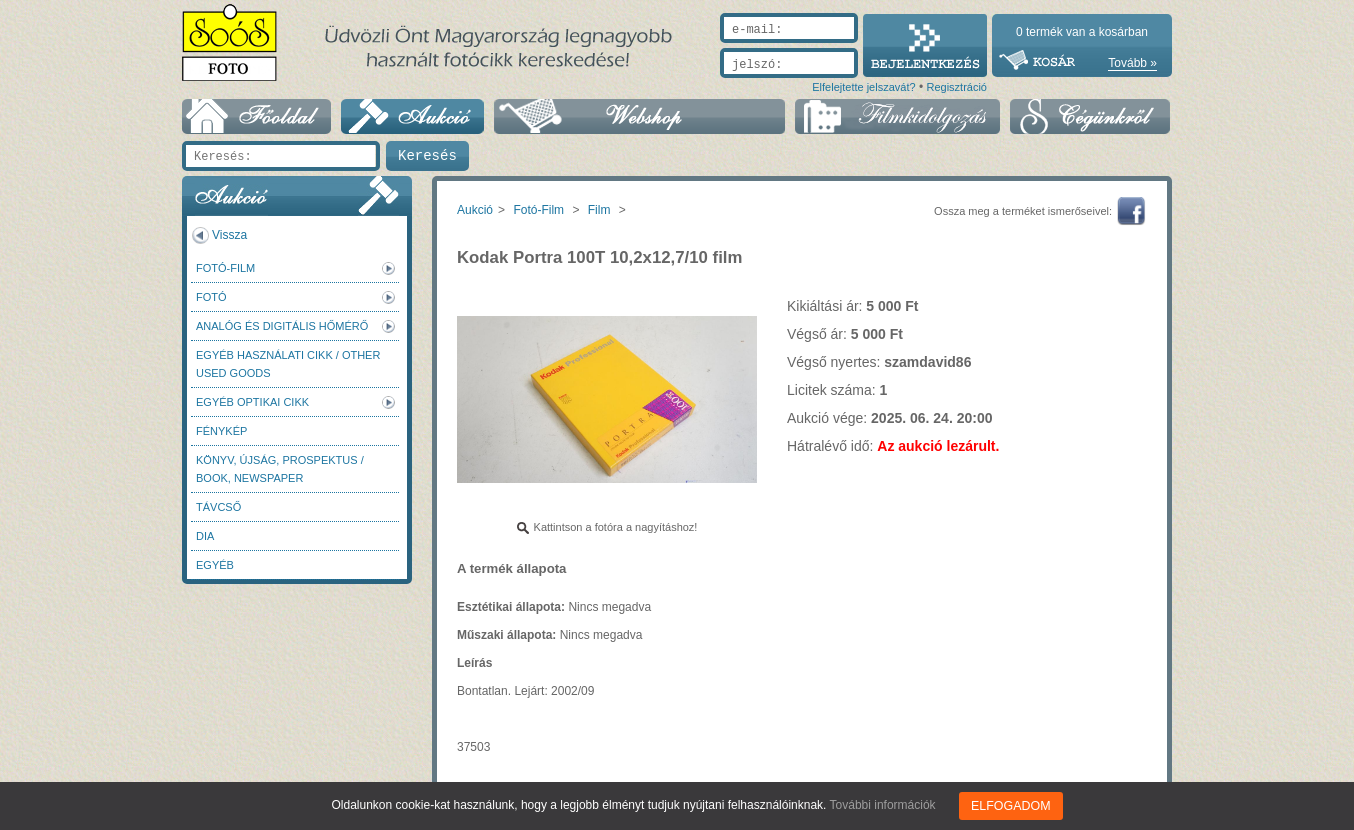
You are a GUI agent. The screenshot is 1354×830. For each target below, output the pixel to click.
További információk (884, 805)
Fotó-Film (225, 268)
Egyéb (215, 565)
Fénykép (221, 431)
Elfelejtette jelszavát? (863, 87)
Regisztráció (956, 87)
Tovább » (1132, 63)
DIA (205, 536)
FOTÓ (211, 297)
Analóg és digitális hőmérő (282, 326)
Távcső (218, 507)
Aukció (475, 210)
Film (599, 210)
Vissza (229, 235)
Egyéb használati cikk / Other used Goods (288, 364)
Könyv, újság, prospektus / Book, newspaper (280, 469)
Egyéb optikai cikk (252, 402)
